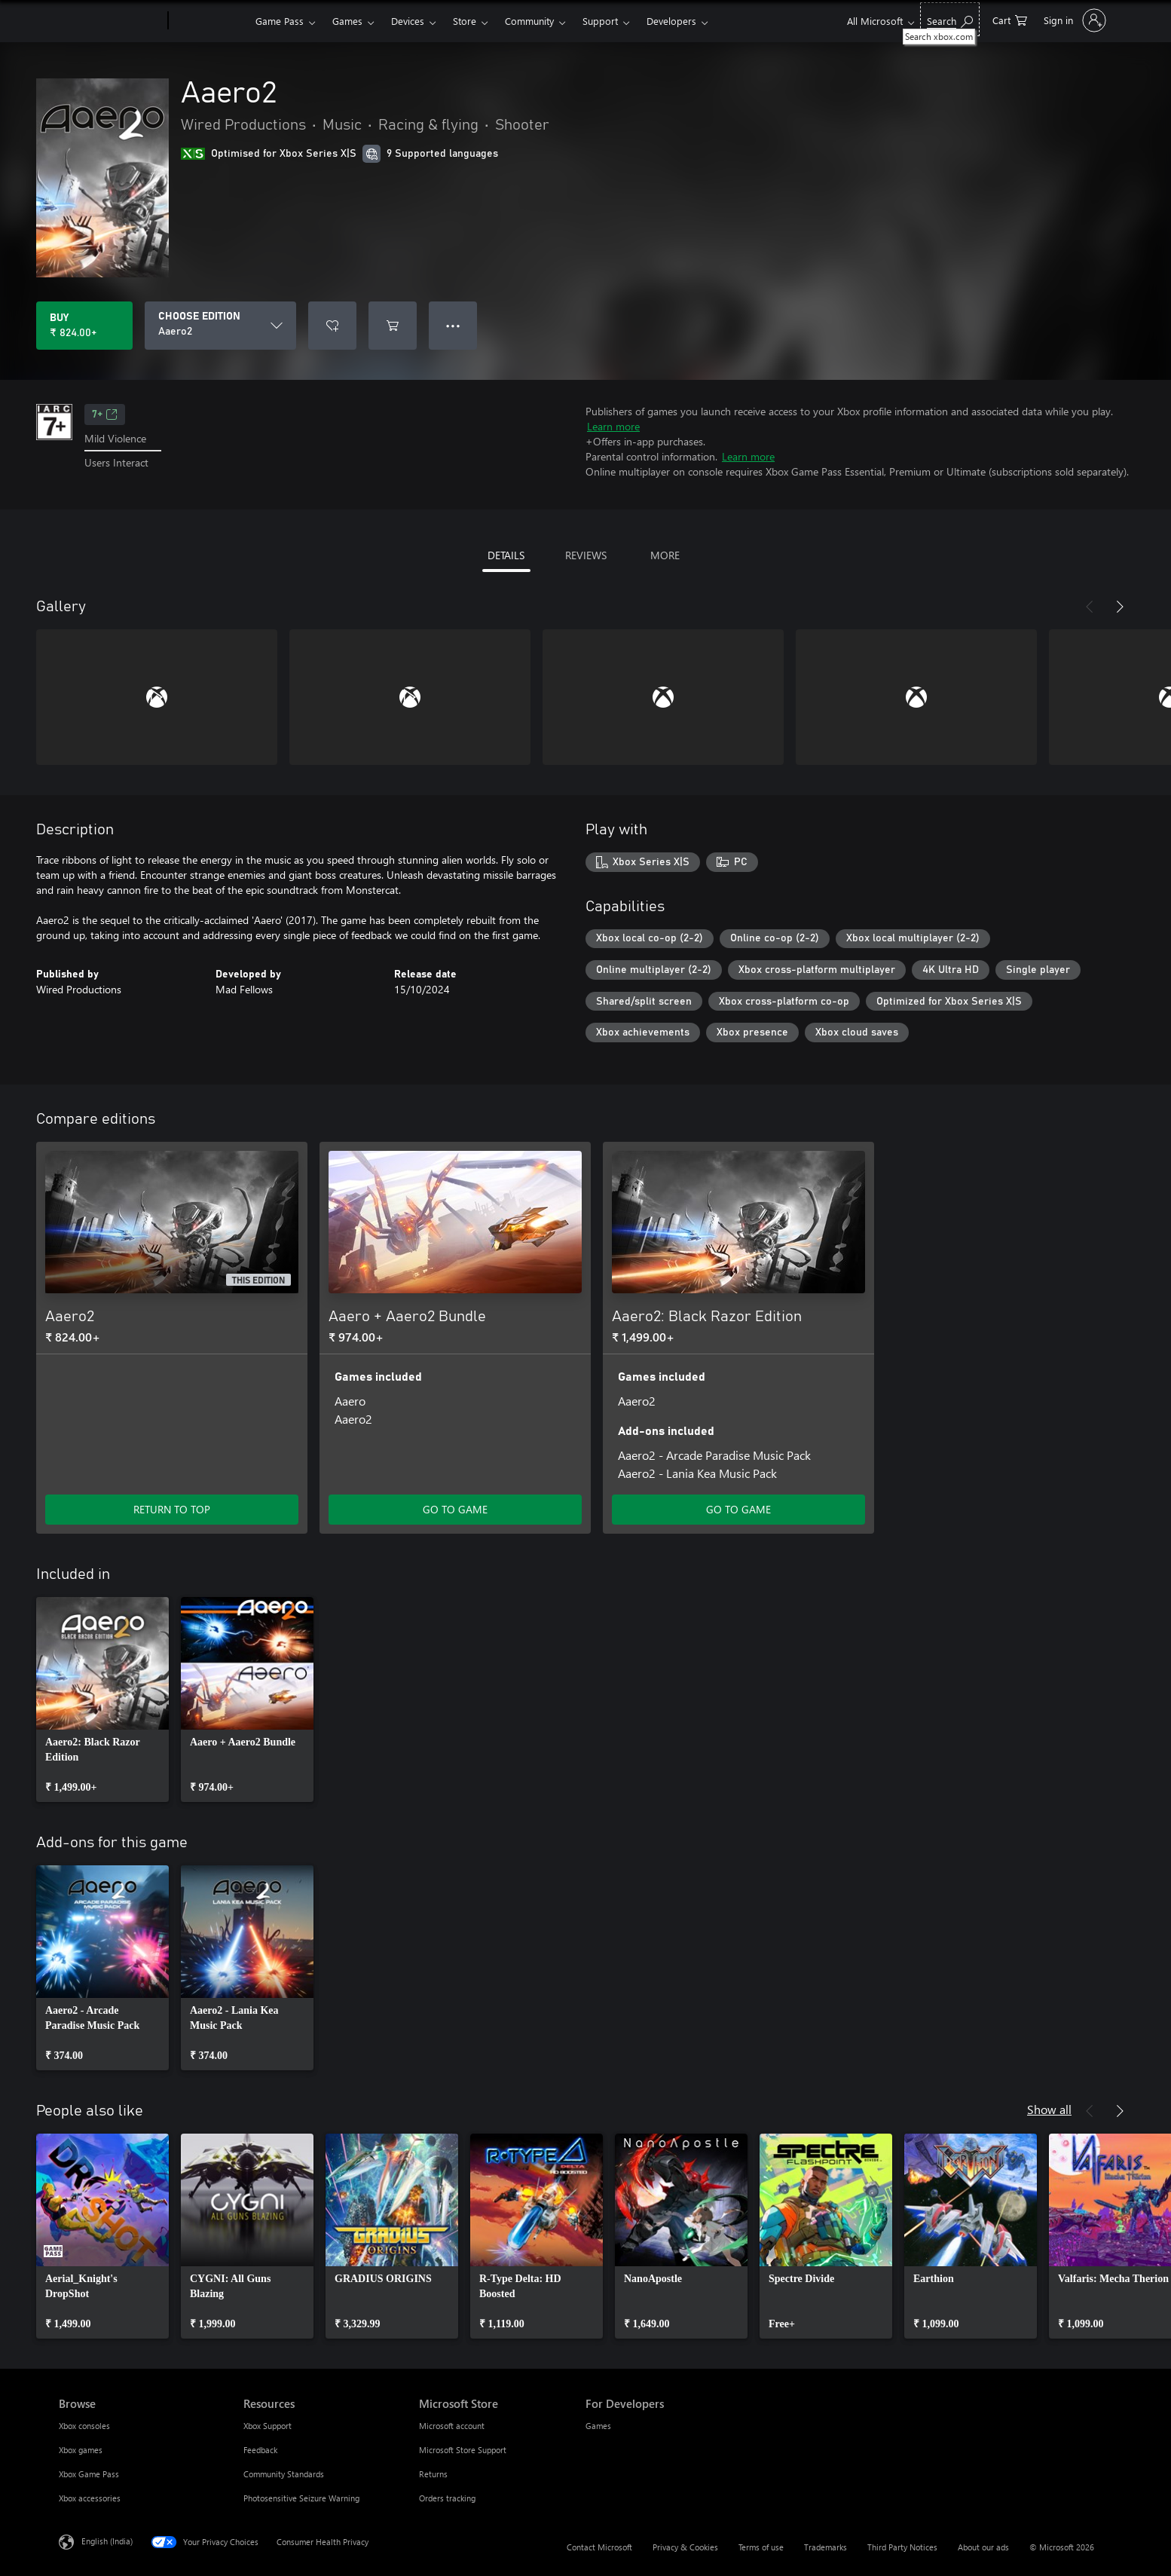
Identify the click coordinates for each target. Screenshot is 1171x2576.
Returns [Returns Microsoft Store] (433, 2474)
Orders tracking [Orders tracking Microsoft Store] (447, 2498)
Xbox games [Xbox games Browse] (80, 2450)
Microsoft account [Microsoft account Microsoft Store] (452, 2426)
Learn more (613, 426)
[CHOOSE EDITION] (220, 325)
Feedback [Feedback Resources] (260, 2450)
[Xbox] (210, 21)
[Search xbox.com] (950, 19)
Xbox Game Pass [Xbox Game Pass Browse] (89, 2474)
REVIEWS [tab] (586, 555)
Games (347, 20)
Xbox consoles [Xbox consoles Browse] (84, 2426)
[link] (102, 1699)
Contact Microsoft (599, 2547)
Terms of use (761, 2547)
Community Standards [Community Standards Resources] (283, 2474)
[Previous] (1090, 606)
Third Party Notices (902, 2547)
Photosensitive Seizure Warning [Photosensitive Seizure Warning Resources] (301, 2498)
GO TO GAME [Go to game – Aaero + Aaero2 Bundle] (455, 1509)
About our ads (983, 2547)
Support (600, 20)
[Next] (1120, 606)
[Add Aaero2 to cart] (392, 325)
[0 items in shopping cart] (1009, 19)
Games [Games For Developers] (598, 2426)
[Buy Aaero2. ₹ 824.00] (84, 325)
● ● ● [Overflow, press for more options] (453, 325)
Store (464, 20)
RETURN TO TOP (171, 1509)
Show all (1049, 2109)
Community (529, 20)
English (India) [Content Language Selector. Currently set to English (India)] (107, 2541)
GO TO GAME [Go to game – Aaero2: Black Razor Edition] (738, 1509)
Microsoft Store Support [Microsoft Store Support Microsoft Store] (462, 2450)
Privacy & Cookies (685, 2547)
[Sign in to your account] (1073, 20)
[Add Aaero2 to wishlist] (332, 325)
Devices (407, 20)
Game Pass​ (279, 20)
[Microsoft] (110, 21)
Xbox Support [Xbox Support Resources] (267, 2426)
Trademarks (825, 2547)
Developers (671, 20)
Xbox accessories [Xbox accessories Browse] (90, 2498)
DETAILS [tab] (506, 555)
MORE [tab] (665, 555)
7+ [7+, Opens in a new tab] (105, 414)
